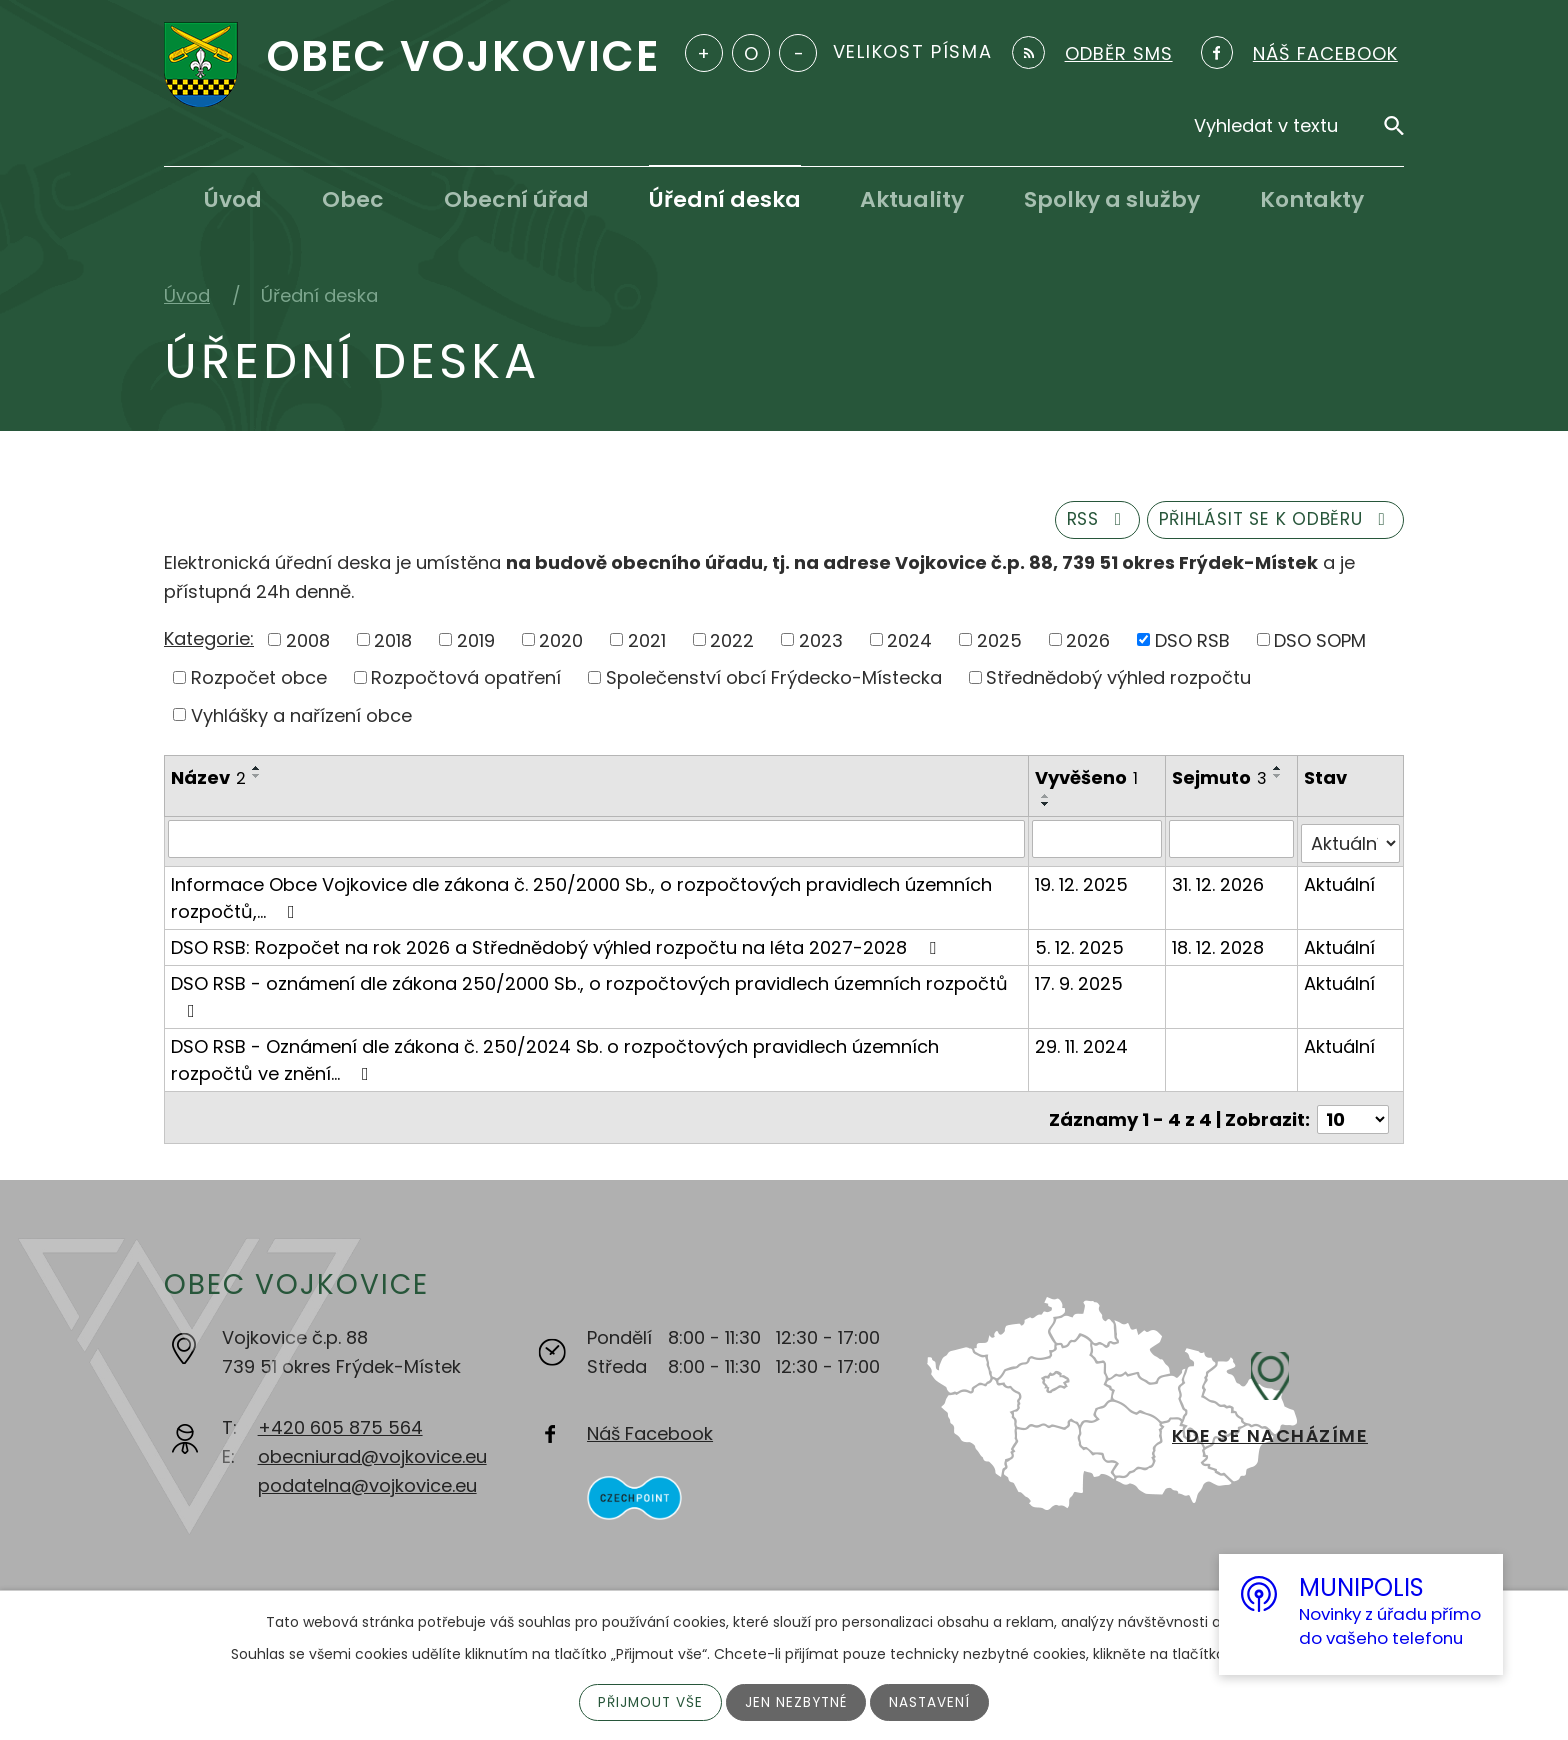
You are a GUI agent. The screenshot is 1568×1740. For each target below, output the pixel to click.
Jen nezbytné (797, 1702)
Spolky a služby (1112, 199)
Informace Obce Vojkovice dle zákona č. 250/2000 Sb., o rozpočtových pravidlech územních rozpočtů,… (581, 897)
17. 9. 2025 (1080, 982)
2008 (308, 643)
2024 (909, 643)
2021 (647, 643)
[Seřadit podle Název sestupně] (257, 781)
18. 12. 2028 (1219, 946)
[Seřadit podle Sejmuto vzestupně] (1184, 800)
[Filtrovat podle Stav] (1351, 843)
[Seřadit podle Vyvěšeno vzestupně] (1047, 800)
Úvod (233, 199)
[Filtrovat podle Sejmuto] (1232, 843)
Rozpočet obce (259, 681)
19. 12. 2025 (1082, 883)
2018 (393, 643)
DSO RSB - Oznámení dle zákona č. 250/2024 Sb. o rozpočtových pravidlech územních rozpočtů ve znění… (555, 1059)
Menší (798, 53)
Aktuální (1340, 883)
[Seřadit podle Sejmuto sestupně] (1184, 808)
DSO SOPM (1320, 643)
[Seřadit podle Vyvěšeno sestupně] (1047, 808)
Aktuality (912, 199)
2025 (999, 643)
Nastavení (933, 1702)
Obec (353, 199)
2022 (732, 643)
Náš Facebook (650, 1428)
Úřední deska (725, 199)
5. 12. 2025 (1080, 946)
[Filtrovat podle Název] (597, 843)
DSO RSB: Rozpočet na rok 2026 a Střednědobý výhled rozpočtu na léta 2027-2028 (557, 946)
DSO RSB (1192, 643)
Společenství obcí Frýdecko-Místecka (774, 681)
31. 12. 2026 (1219, 883)
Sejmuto (1220, 782)
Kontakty (1312, 199)
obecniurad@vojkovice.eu (372, 1451)
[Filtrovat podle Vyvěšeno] (1097, 843)
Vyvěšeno (1087, 782)
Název (208, 782)
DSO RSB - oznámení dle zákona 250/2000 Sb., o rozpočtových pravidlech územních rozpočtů (589, 994)
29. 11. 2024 (1082, 1045)
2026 (1088, 643)
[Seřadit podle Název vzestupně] (257, 773)
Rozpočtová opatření (466, 681)
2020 (561, 643)
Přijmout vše (648, 1702)
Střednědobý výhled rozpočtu (1118, 681)
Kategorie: (209, 642)
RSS (1078, 523)
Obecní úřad (516, 199)
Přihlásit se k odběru (1268, 523)
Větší (704, 53)
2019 (476, 643)
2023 (821, 643)
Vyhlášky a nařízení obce (301, 719)
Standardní (751, 53)
